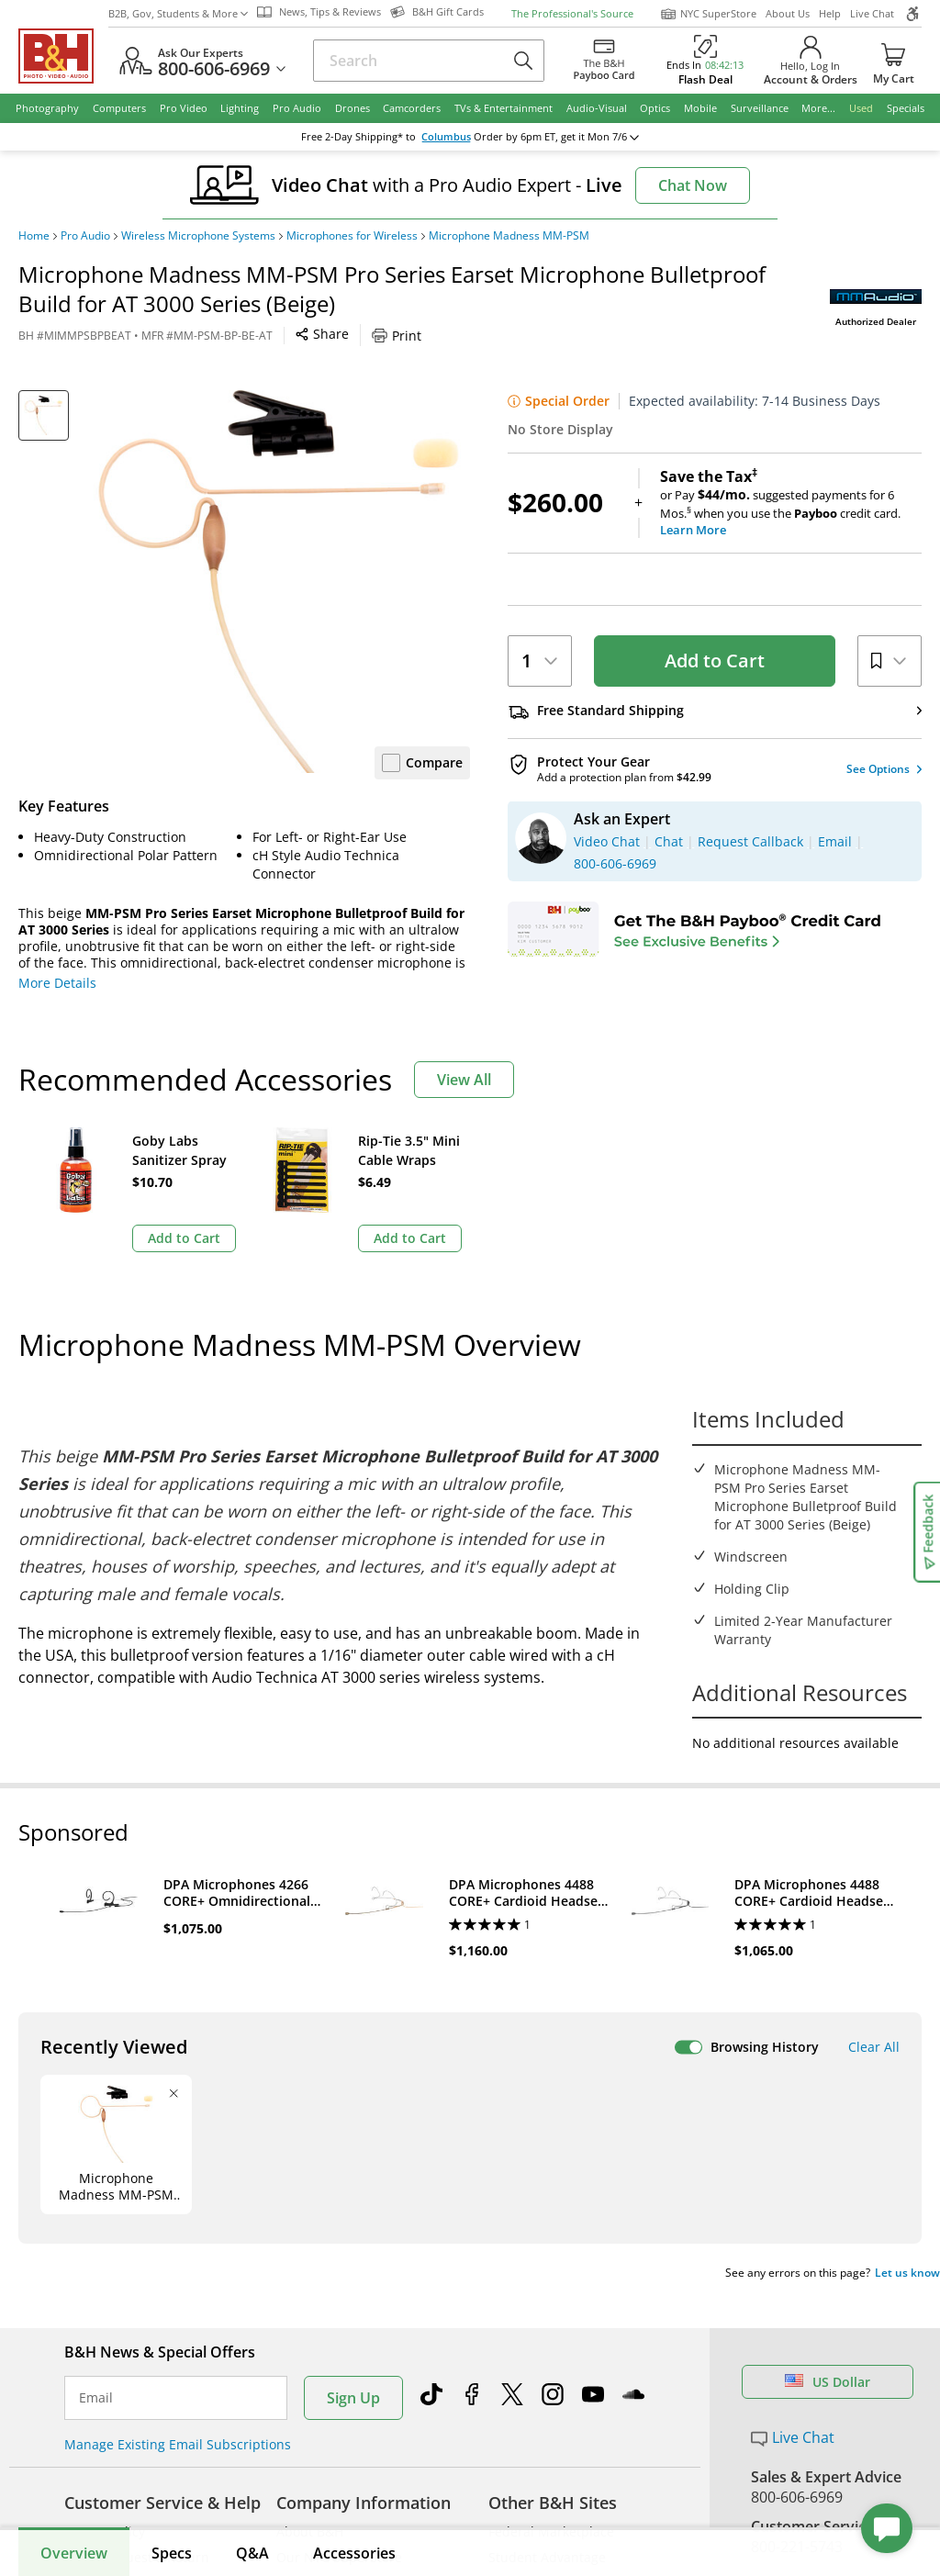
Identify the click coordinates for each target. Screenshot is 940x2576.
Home (34, 235)
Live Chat (872, 13)
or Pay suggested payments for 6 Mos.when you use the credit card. (791, 503)
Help (830, 13)
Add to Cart (715, 660)
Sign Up (353, 2398)
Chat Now (692, 185)
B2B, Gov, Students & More (178, 13)
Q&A (252, 2553)
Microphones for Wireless (352, 235)
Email (96, 2397)
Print (396, 335)
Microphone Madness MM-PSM (509, 235)
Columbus (446, 136)
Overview (73, 2553)
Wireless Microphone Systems (198, 235)
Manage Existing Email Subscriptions (177, 2444)
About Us (788, 13)
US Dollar (827, 2382)
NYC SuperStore (708, 14)
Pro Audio (85, 235)
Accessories (354, 2553)
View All (464, 1080)
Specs (171, 2553)
